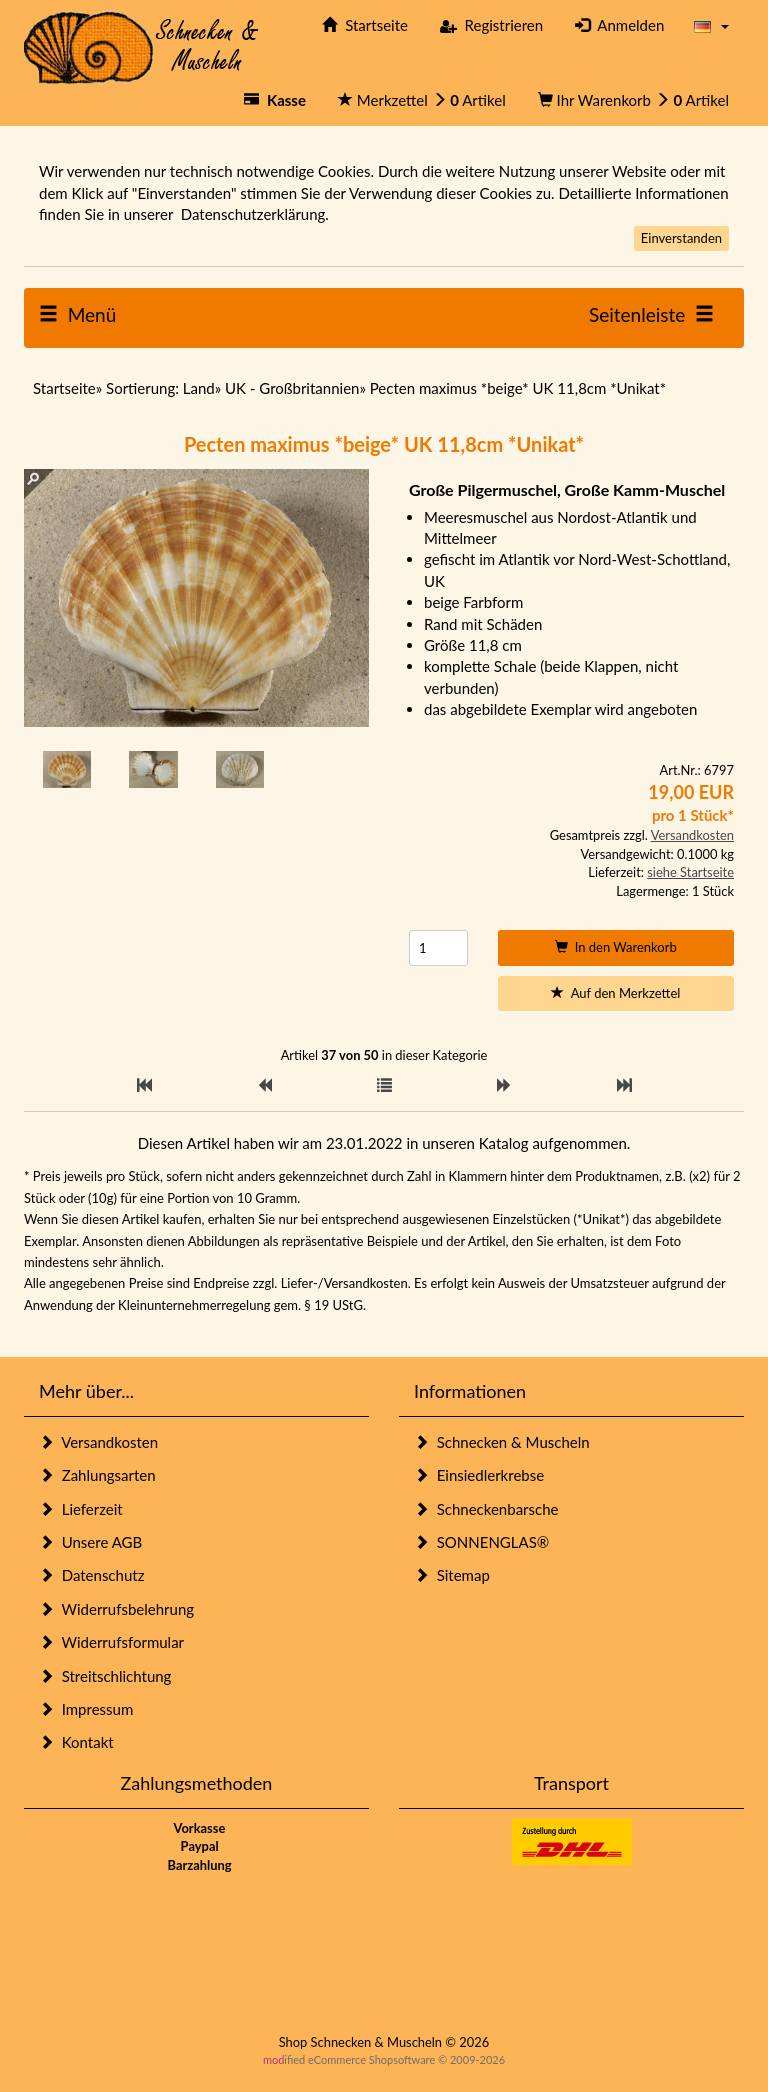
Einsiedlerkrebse (479, 1475)
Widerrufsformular (111, 1642)
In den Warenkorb (616, 947)
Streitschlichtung (105, 1676)
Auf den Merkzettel (615, 993)
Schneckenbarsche (486, 1509)
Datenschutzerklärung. (255, 214)
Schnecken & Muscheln (502, 1442)
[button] (711, 25)
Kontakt (76, 1742)
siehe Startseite (690, 872)
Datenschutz (91, 1575)
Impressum (86, 1709)
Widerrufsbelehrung (116, 1609)
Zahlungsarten (97, 1475)
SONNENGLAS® (481, 1542)
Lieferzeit (81, 1509)
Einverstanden (681, 238)
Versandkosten (692, 835)
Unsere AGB (90, 1542)
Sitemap (452, 1575)
